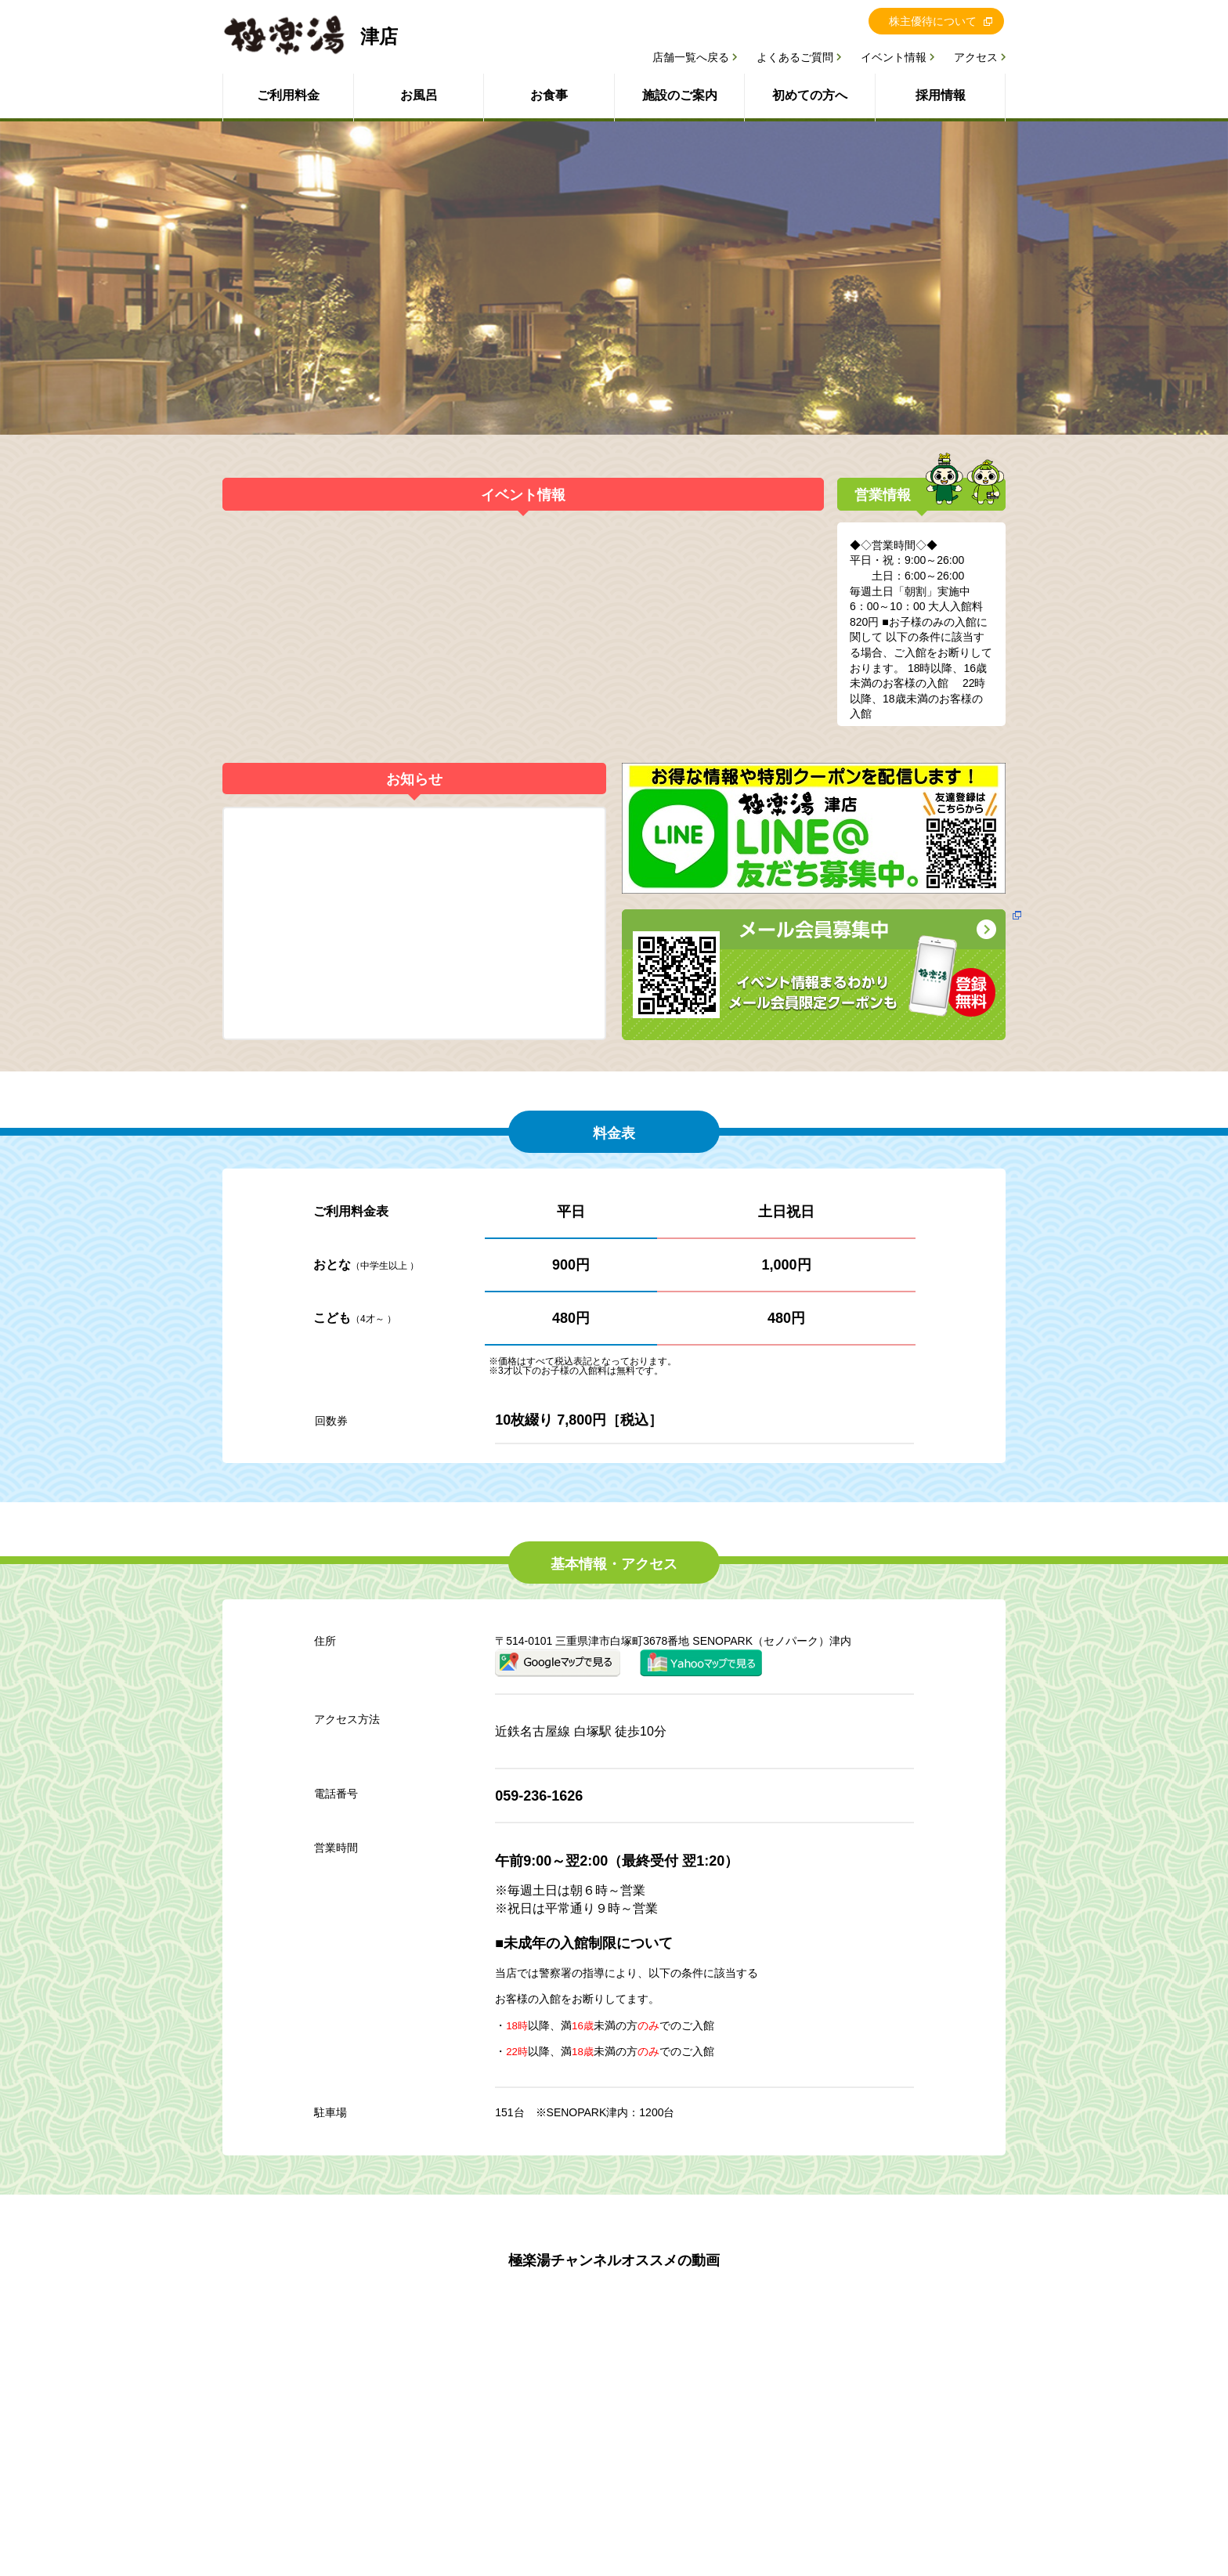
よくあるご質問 (795, 57)
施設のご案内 (679, 95)
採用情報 (941, 95)
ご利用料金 (288, 95)
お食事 (549, 95)
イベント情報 (893, 57)
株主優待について (933, 21)
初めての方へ (809, 95)
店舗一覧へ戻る (690, 57)
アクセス (976, 57)
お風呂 (419, 95)
